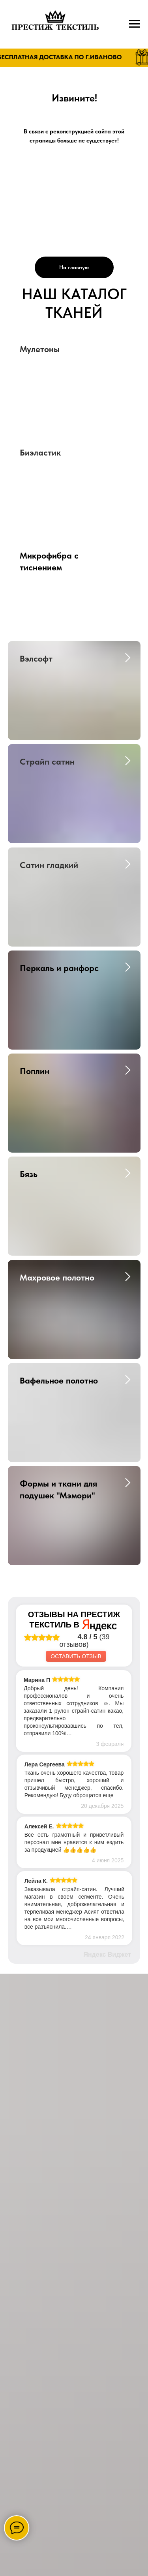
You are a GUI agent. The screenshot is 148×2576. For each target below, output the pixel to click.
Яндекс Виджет (107, 1954)
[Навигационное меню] (134, 24)
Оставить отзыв (76, 1656)
